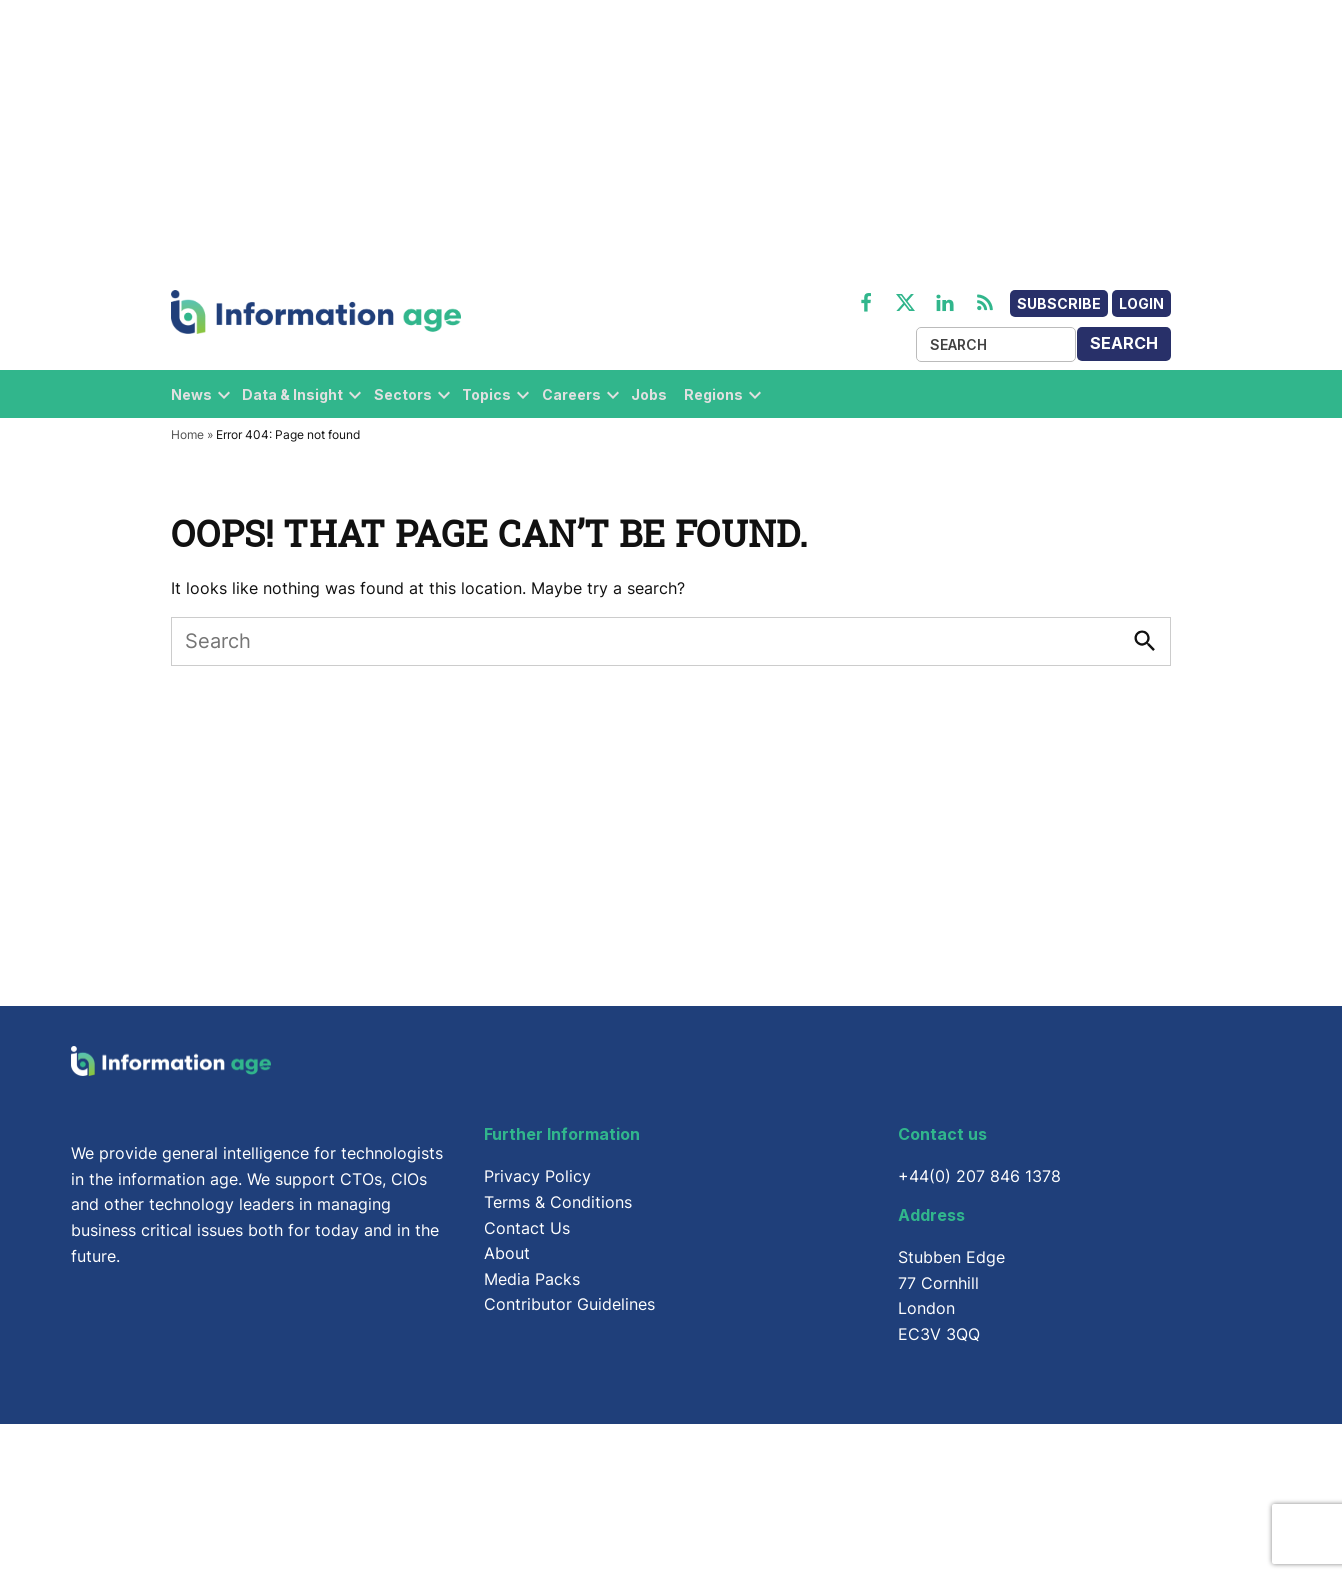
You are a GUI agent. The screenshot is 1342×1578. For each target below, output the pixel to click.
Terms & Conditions (558, 1202)
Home (187, 434)
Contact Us (527, 1228)
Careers (571, 394)
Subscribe (1059, 303)
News (191, 394)
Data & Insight (292, 394)
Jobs (649, 394)
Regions (713, 394)
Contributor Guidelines (569, 1304)
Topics (486, 394)
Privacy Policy (537, 1176)
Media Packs (532, 1279)
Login (1141, 303)
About (507, 1253)
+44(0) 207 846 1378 (979, 1176)
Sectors (403, 394)
